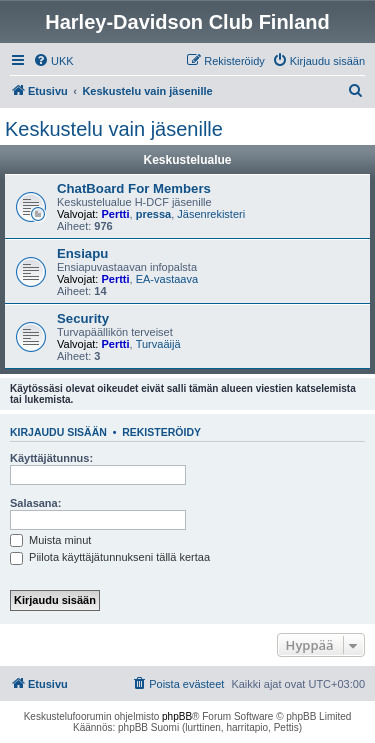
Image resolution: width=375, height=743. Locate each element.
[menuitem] (53, 61)
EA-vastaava (167, 279)
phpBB (177, 716)
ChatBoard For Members (134, 188)
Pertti (115, 214)
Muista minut (50, 540)
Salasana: (35, 503)
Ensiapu (82, 253)
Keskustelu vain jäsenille (114, 129)
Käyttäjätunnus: (51, 458)
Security (83, 318)
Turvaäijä (158, 344)
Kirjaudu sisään (58, 432)
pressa (153, 214)
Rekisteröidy (161, 432)
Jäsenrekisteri (211, 214)
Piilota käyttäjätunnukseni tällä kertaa (110, 557)
